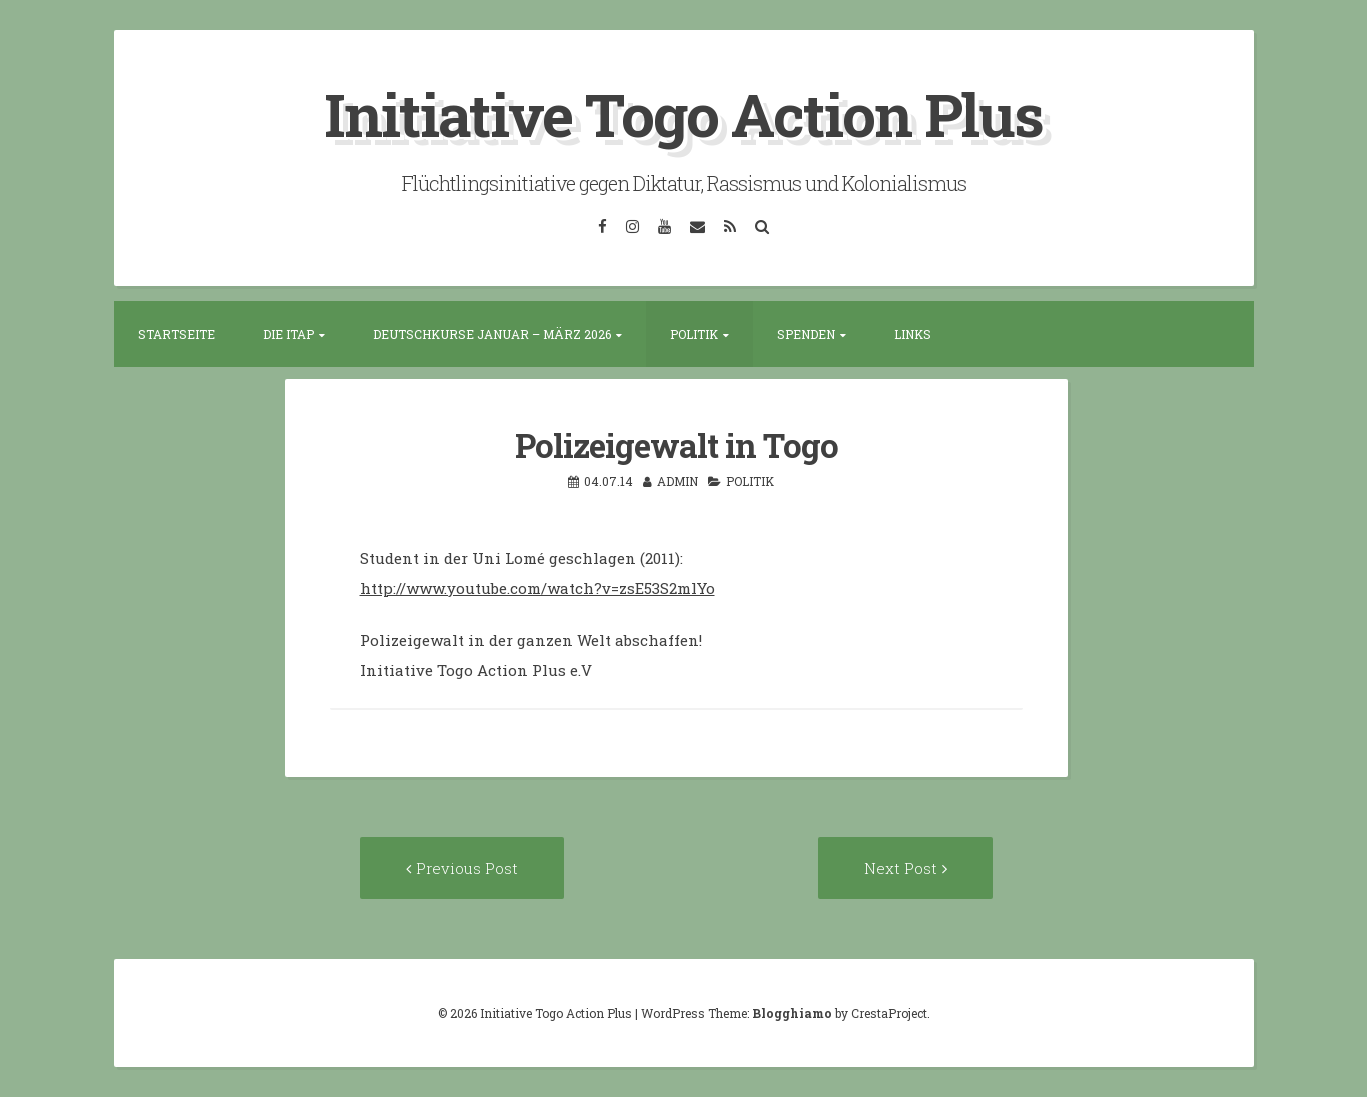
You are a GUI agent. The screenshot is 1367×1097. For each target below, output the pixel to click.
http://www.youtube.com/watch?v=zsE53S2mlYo (537, 588)
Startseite (176, 334)
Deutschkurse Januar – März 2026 (492, 334)
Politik (694, 334)
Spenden (806, 334)
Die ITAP (288, 334)
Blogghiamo (792, 1013)
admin (677, 481)
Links (912, 334)
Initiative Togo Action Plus (683, 113)
